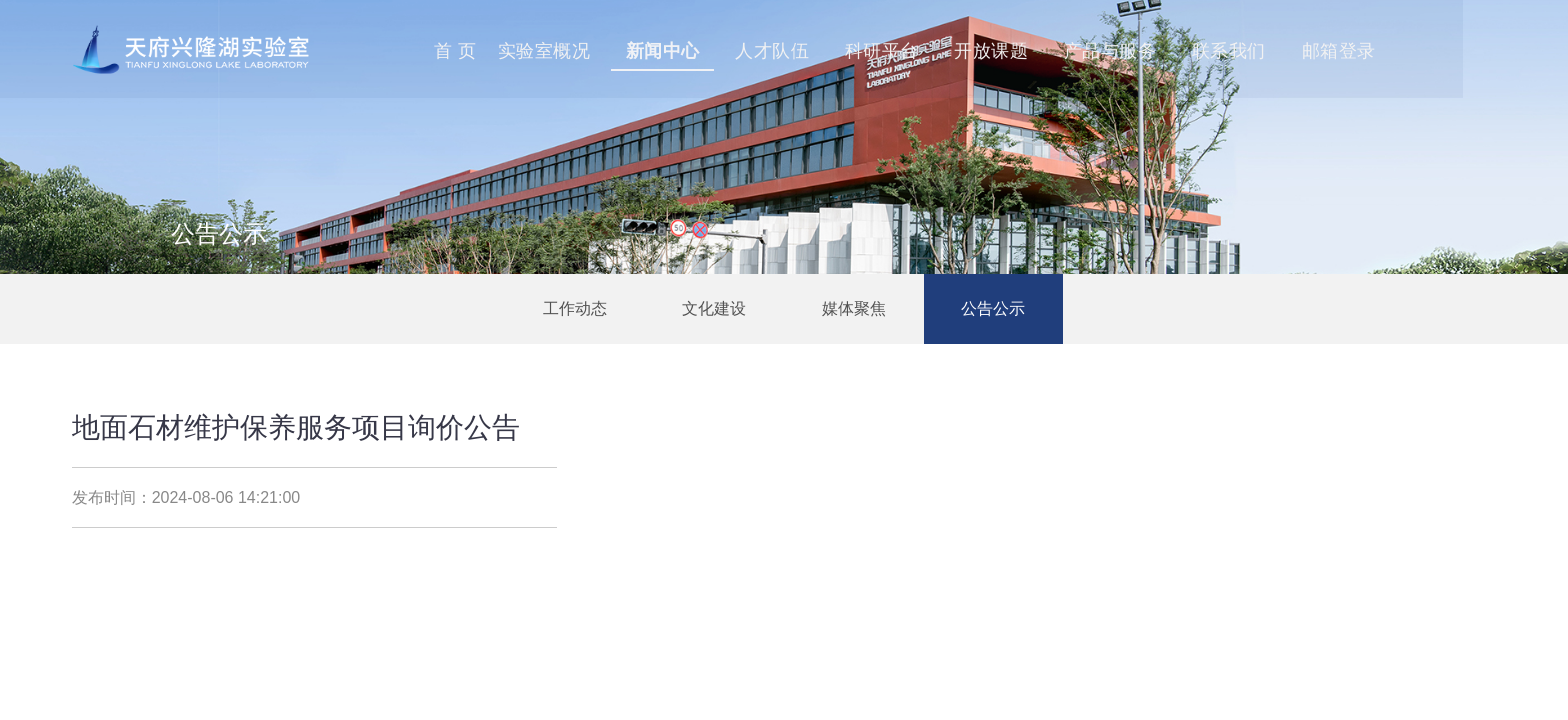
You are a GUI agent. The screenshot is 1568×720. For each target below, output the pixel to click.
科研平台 (972, 51)
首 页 (538, 51)
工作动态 (574, 308)
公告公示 (994, 308)
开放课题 (1084, 51)
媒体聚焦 (854, 308)
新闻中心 (749, 51)
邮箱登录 (1437, 51)
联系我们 (1325, 51)
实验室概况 (628, 51)
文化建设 (714, 308)
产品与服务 (1204, 51)
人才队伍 (860, 51)
